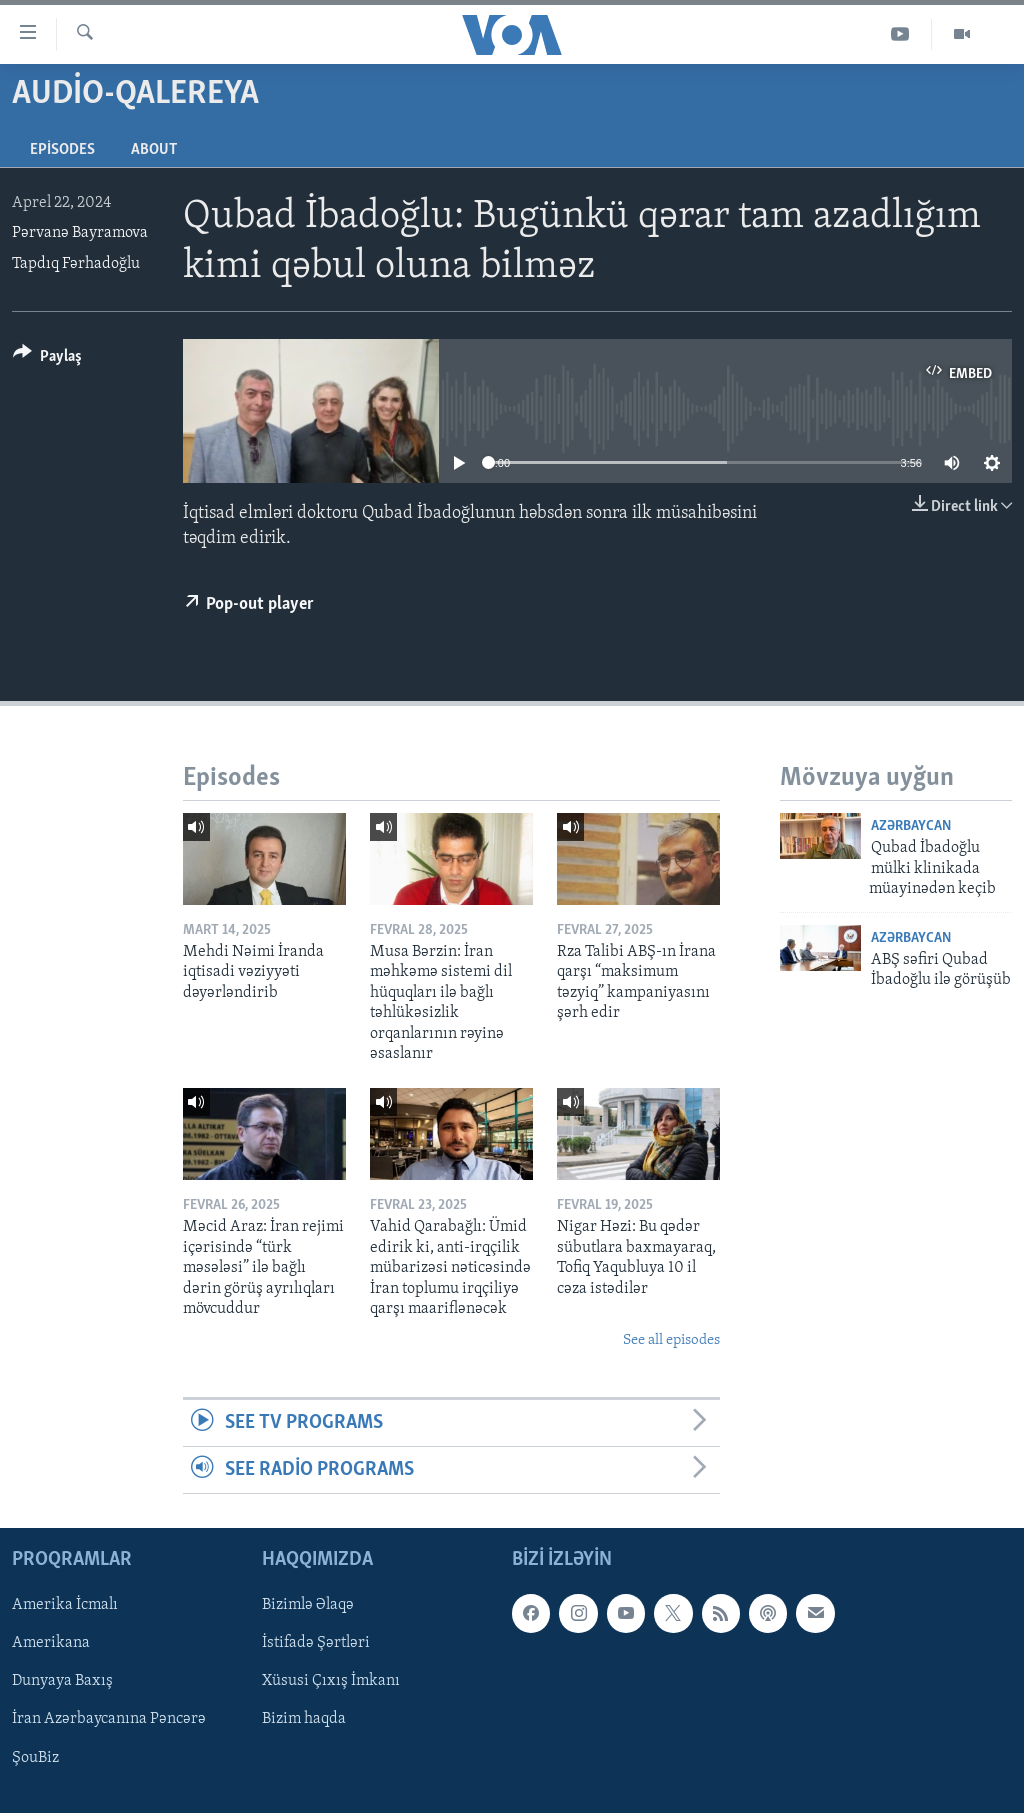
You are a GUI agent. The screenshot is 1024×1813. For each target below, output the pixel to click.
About (154, 150)
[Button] (47, 359)
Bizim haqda (304, 1720)
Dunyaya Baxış (62, 1682)
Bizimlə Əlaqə (308, 1606)
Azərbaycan (911, 826)
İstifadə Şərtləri (316, 1644)
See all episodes (671, 1340)
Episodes (62, 150)
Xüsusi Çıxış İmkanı (331, 1682)
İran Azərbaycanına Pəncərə (109, 1720)
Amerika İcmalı (65, 1606)
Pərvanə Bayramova (80, 233)
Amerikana (51, 1644)
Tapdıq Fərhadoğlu (76, 264)
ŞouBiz (35, 1758)
